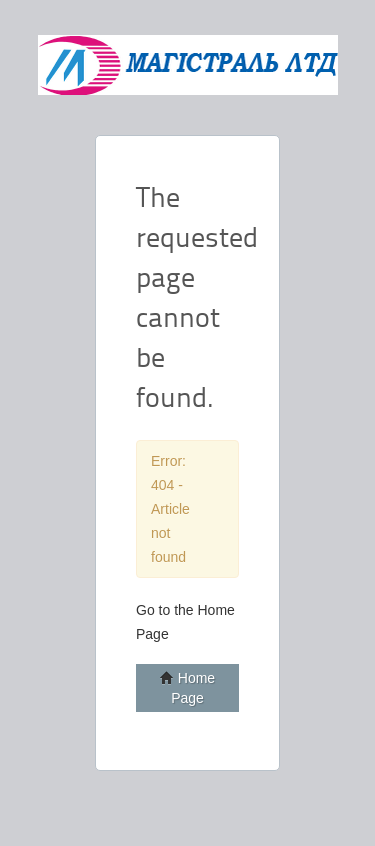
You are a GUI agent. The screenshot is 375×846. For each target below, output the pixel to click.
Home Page (187, 688)
